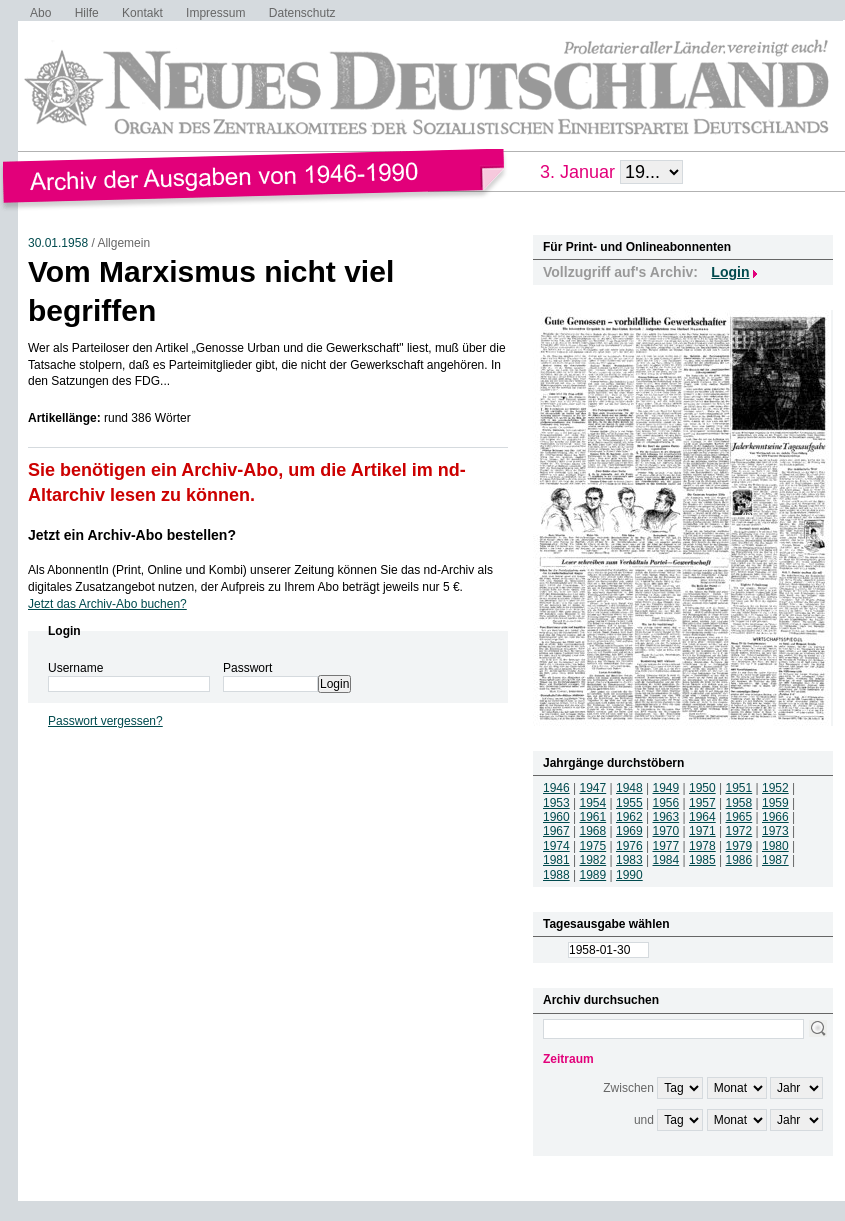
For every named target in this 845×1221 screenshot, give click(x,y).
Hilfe (87, 13)
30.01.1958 (58, 243)
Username (75, 668)
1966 (775, 817)
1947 (593, 788)
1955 (629, 803)
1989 (593, 875)
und (644, 1120)
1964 (702, 817)
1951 (739, 788)
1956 (666, 803)
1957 (702, 803)
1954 (593, 803)
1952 (775, 788)
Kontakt (142, 13)
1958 (739, 803)
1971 (702, 831)
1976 (629, 846)
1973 (775, 831)
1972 (739, 831)
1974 (556, 846)
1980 (775, 846)
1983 (629, 860)
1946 (556, 788)
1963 (666, 817)
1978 (702, 846)
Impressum (215, 13)
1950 (702, 788)
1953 (556, 803)
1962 (629, 817)
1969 (629, 831)
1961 (593, 817)
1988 (556, 875)
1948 (629, 788)
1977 (666, 846)
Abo (40, 13)
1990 (629, 875)
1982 (593, 860)
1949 (666, 788)
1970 (666, 831)
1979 (739, 846)
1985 (702, 860)
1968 (593, 831)
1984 (666, 860)
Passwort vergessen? (105, 721)
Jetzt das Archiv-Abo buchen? (107, 604)
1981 (556, 860)
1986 (739, 860)
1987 (775, 860)
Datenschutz (302, 13)
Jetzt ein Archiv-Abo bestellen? (132, 535)
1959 (775, 803)
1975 (593, 846)
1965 (739, 817)
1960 (556, 817)
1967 (556, 831)
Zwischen (628, 1088)
